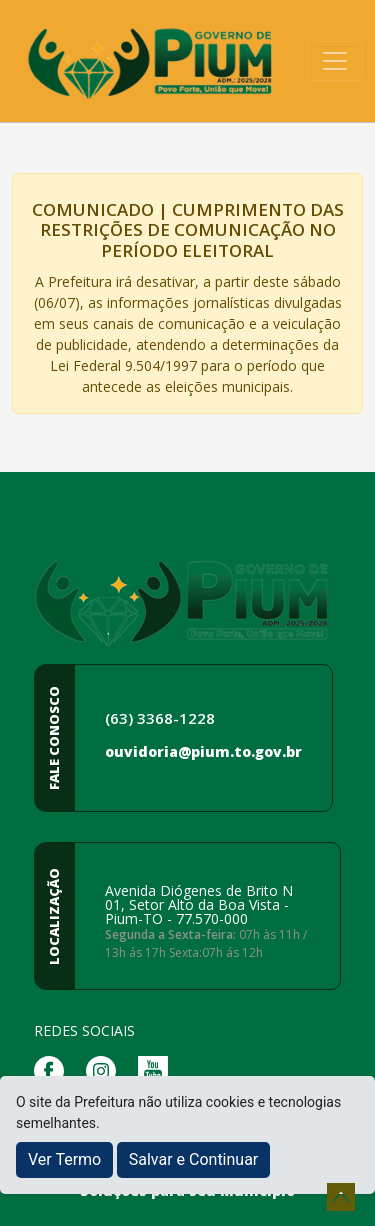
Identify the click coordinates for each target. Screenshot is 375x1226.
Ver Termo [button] (64, 1159)
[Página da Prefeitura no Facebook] (54, 1069)
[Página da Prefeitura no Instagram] (106, 1069)
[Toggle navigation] (335, 61)
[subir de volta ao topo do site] (341, 1197)
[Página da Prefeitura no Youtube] (158, 1069)
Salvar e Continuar (194, 1159)
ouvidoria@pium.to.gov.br (203, 751)
